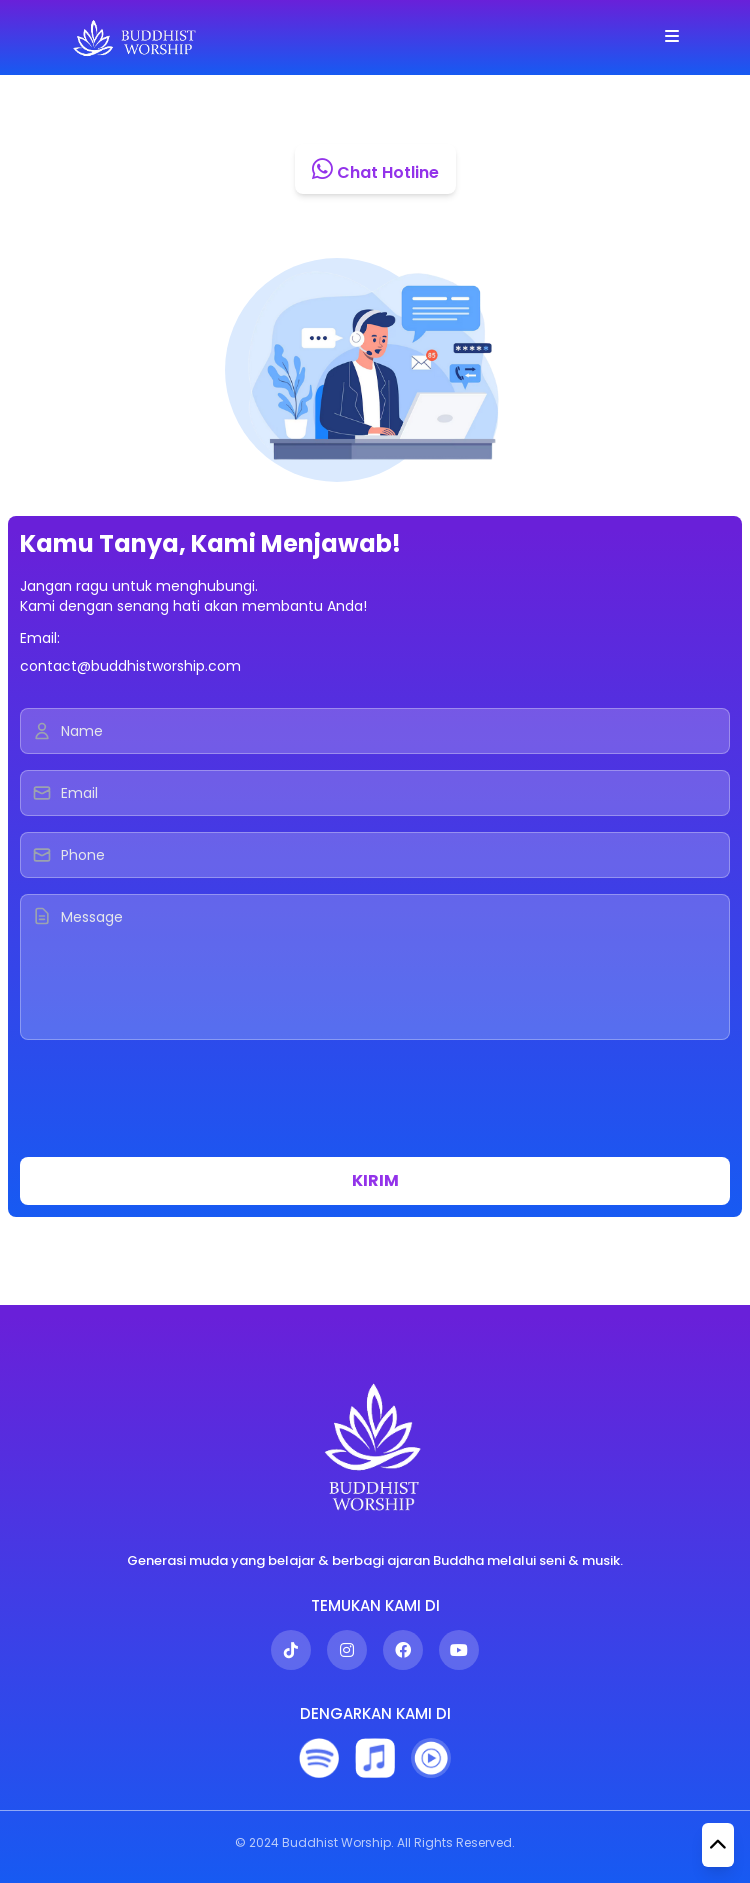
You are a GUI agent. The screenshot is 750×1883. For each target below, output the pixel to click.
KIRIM (375, 1180)
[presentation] (172, 1102)
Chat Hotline (375, 169)
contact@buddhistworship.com (130, 666)
